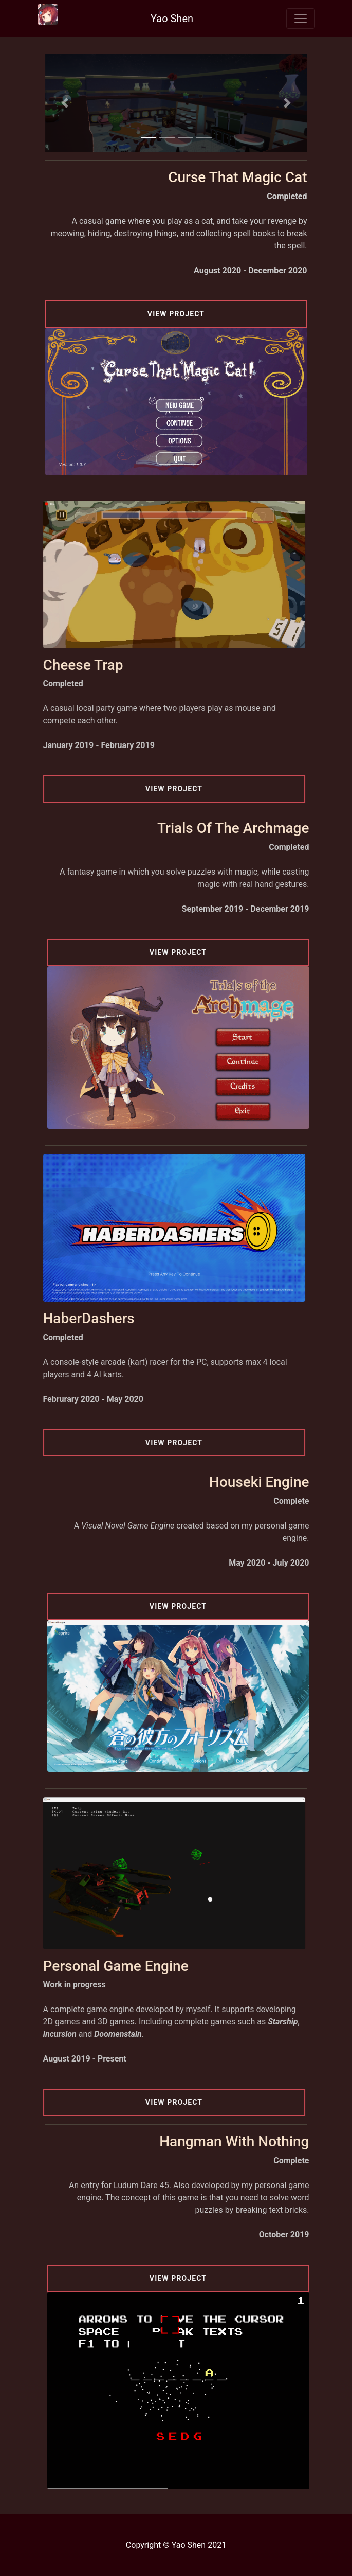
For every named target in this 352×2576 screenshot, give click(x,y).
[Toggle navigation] (300, 18)
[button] (65, 103)
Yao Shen (172, 18)
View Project (176, 314)
